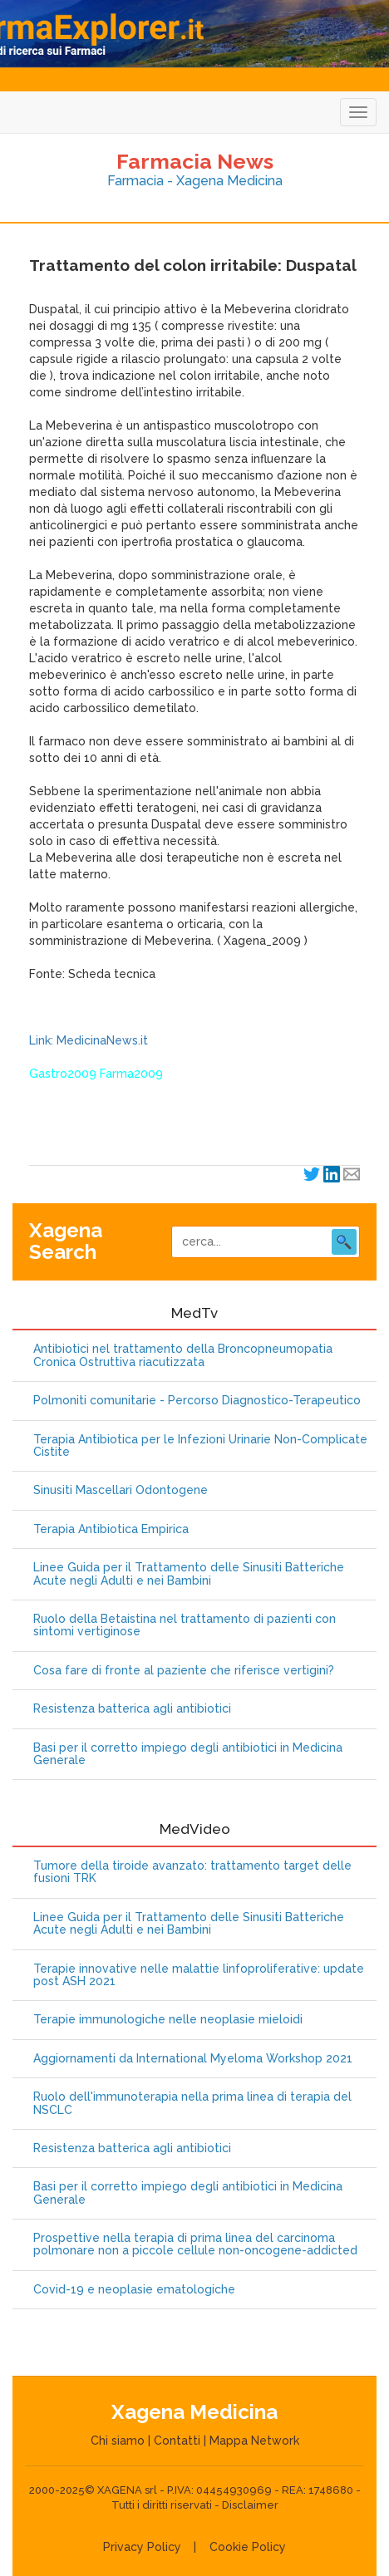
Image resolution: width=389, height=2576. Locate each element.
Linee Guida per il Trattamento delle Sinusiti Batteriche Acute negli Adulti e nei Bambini (188, 1573)
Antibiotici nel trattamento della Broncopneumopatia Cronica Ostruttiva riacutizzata (182, 1355)
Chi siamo (118, 2440)
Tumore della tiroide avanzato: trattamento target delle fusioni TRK (192, 1872)
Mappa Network (254, 2440)
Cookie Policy (247, 2547)
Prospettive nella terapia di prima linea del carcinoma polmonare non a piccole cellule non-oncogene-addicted (195, 2244)
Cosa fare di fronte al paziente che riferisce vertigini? (183, 1670)
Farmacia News (194, 161)
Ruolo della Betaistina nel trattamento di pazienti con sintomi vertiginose (184, 1625)
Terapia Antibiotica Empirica (111, 1529)
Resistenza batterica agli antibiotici (132, 1709)
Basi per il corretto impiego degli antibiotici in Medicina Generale (187, 1754)
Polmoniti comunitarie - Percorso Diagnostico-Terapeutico (197, 1400)
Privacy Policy (142, 2547)
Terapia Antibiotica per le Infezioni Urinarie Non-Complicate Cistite (200, 1445)
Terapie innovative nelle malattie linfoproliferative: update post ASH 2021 (198, 1975)
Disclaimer (250, 2505)
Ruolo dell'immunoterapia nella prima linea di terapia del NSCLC (192, 2103)
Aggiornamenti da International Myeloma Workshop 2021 (192, 2058)
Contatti (177, 2440)
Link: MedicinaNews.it (88, 1040)
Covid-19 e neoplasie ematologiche (134, 2289)
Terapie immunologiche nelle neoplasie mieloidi (168, 2019)
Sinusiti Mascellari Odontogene (120, 1490)
